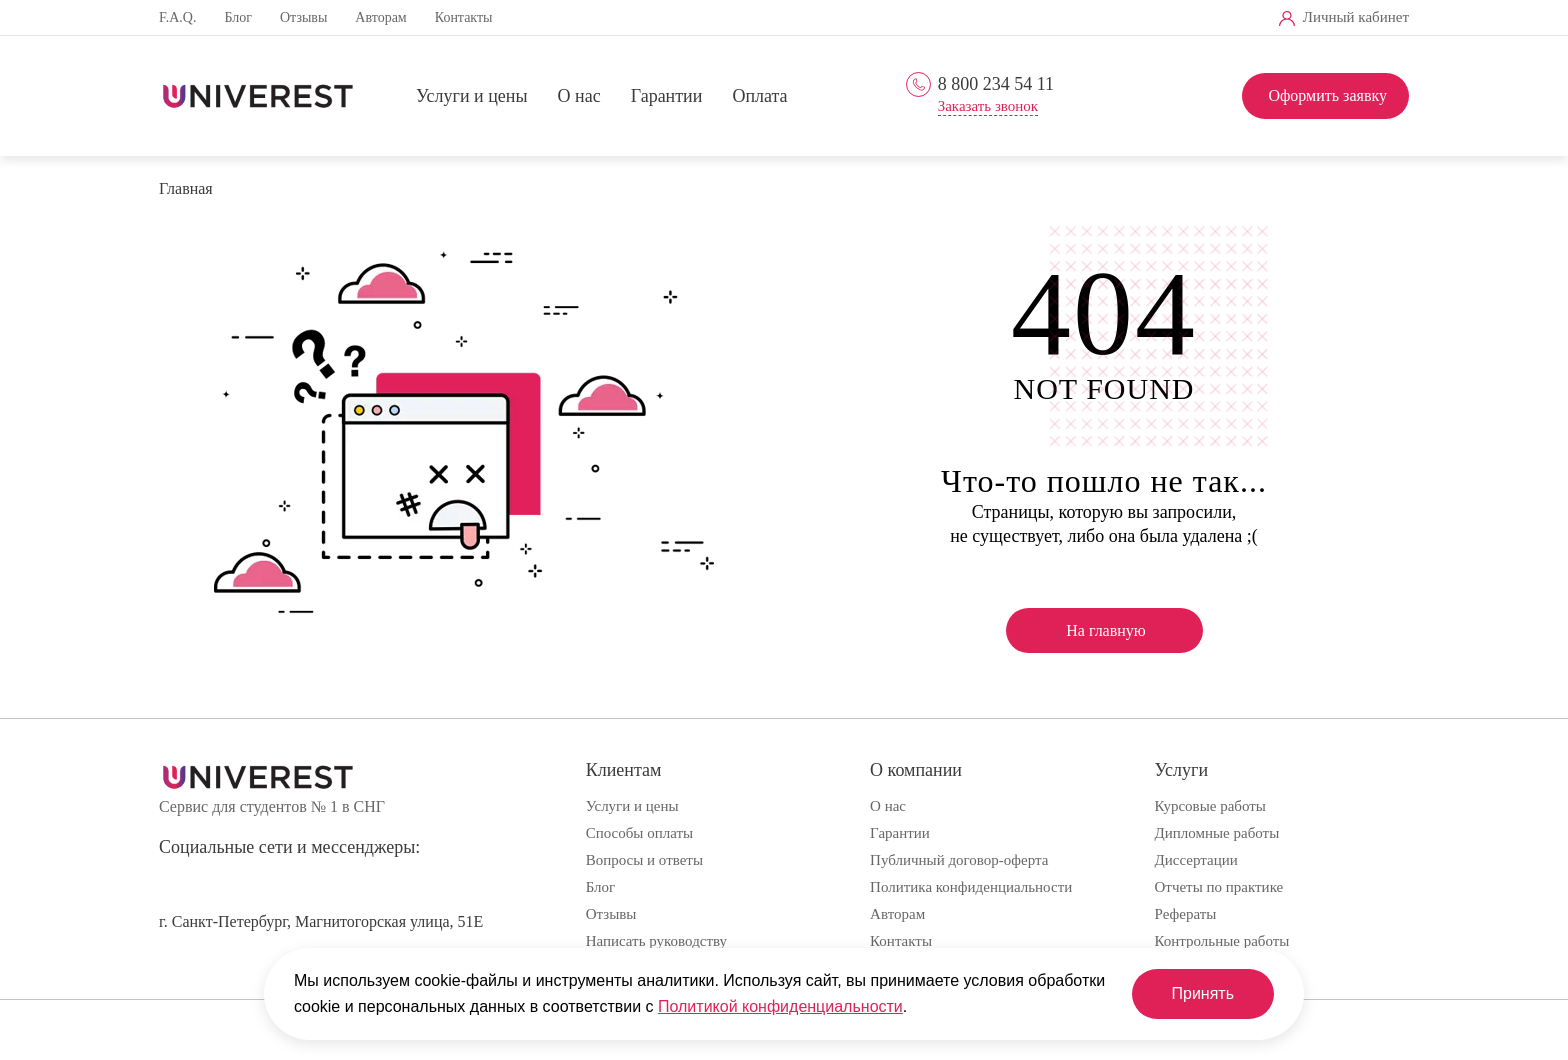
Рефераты (1186, 914)
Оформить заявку (1327, 95)
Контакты (464, 17)
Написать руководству (656, 941)
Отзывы (303, 17)
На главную (1106, 630)
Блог (238, 17)
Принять (1203, 993)
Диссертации (1196, 860)
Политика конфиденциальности (971, 887)
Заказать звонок (988, 106)
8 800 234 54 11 (996, 84)
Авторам (380, 17)
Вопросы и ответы (644, 860)
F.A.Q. (177, 17)
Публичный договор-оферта (959, 860)
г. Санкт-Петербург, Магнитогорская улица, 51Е (321, 921)
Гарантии (667, 97)
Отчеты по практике (1219, 887)
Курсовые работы (1210, 806)
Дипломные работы (1217, 833)
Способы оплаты (639, 833)
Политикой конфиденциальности (780, 1006)
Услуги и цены (472, 97)
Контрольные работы (1222, 941)
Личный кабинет (1356, 17)
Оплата (759, 97)
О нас (579, 97)
